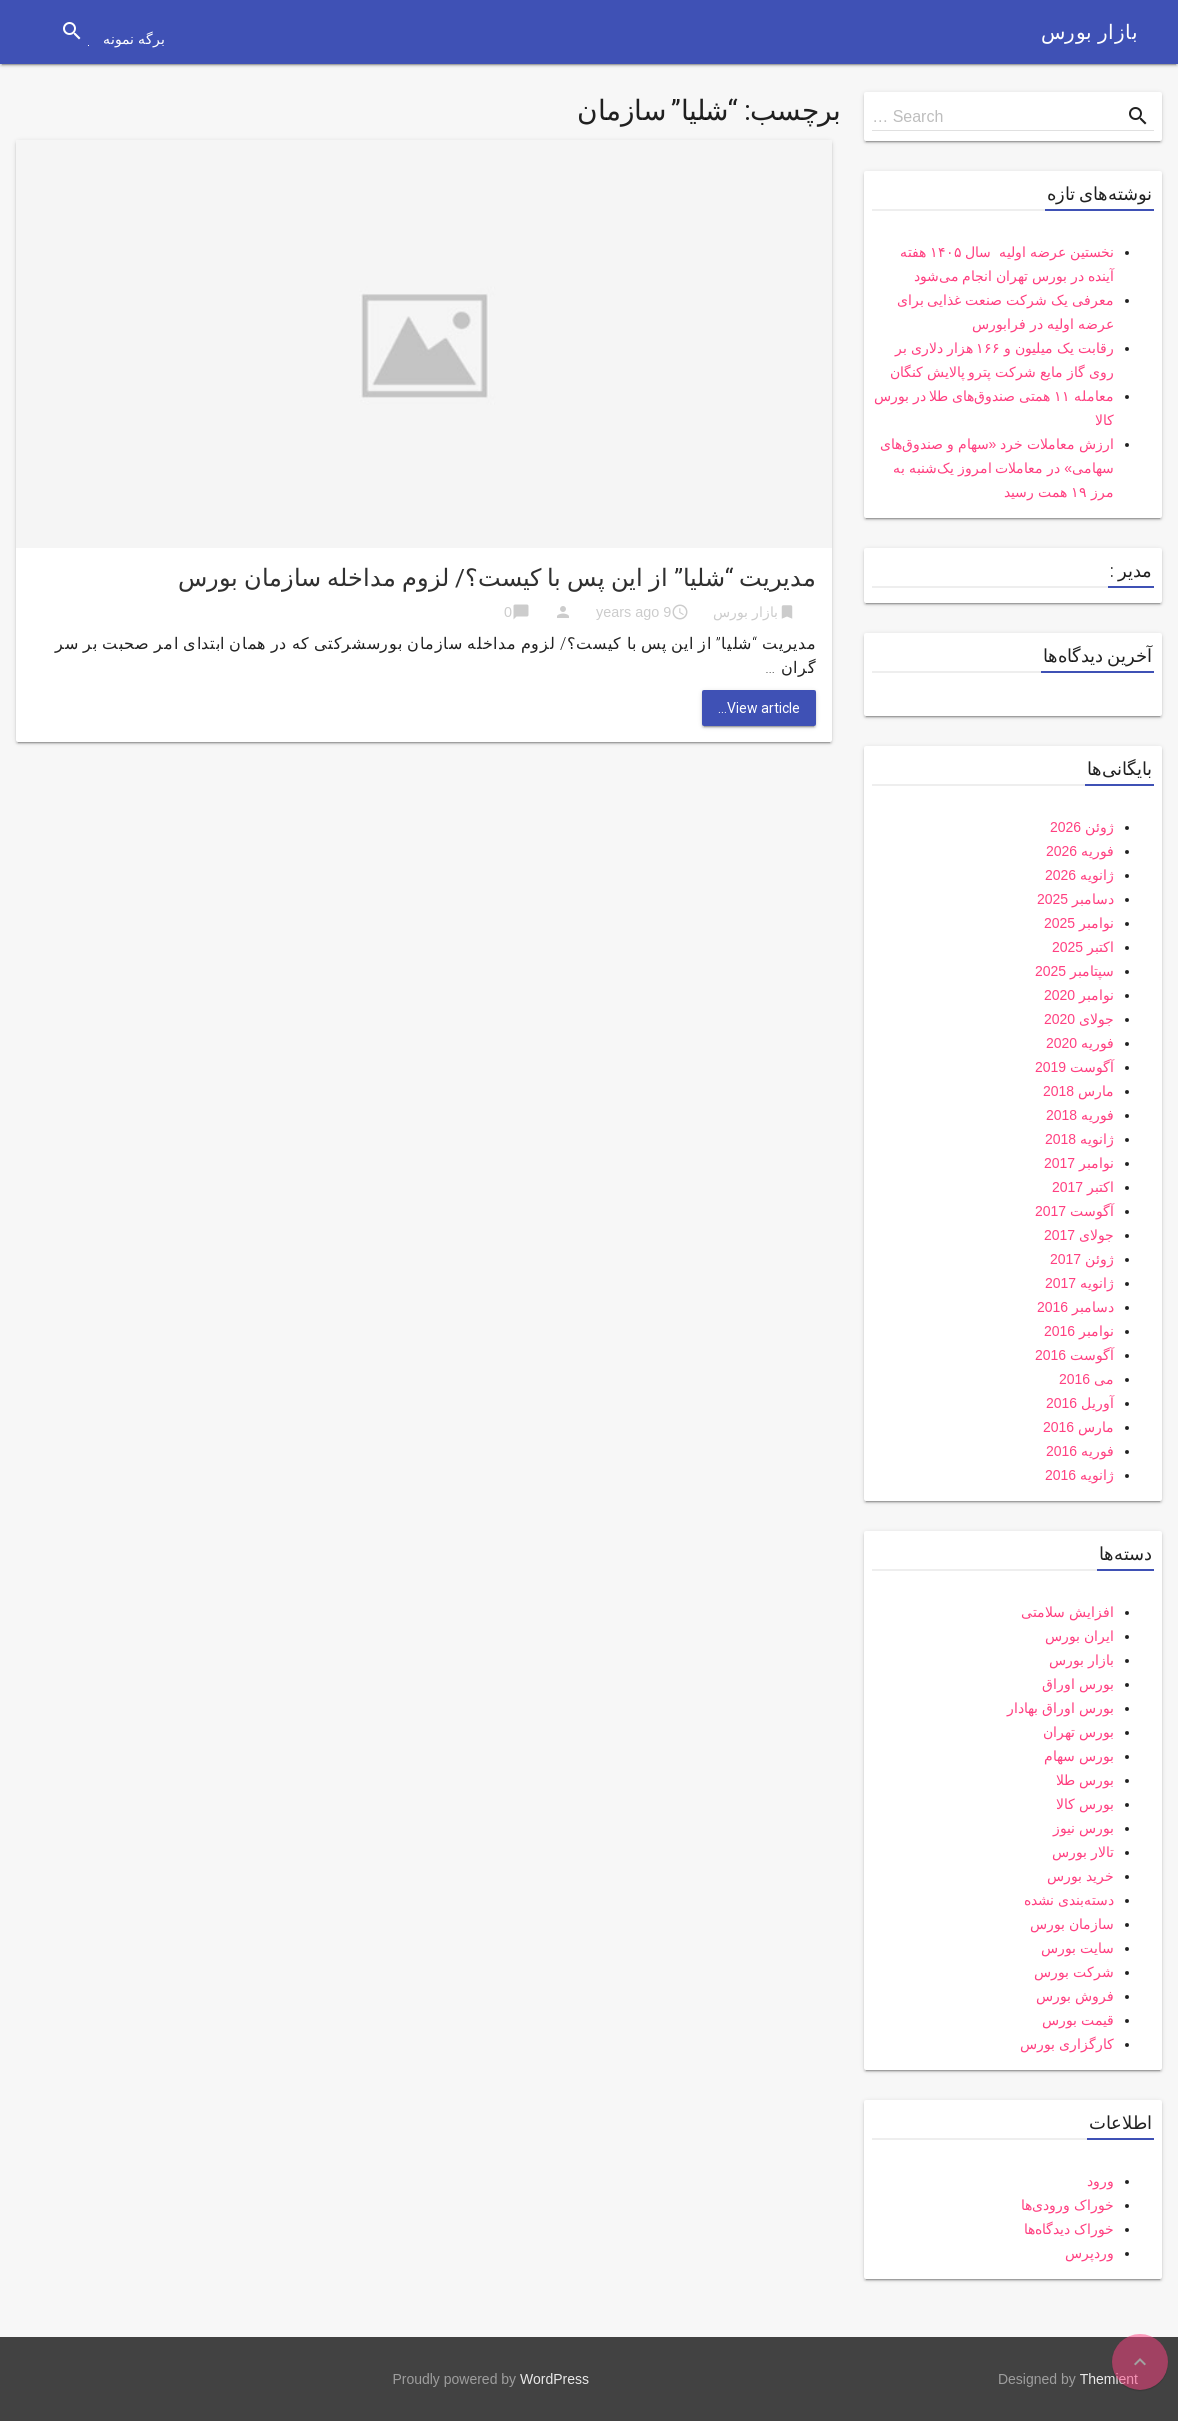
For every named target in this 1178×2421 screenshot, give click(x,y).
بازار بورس (1089, 32)
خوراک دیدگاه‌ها (1069, 2229)
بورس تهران (1078, 1732)
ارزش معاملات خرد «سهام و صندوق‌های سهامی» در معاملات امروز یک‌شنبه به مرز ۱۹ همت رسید (997, 468)
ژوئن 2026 (1082, 827)
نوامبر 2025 (1079, 923)
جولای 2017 (1079, 1235)
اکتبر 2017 (1083, 1187)
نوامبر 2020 (1079, 995)
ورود (1100, 2181)
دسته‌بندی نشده (1069, 1900)
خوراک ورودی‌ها (1067, 2205)
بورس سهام (1079, 1756)
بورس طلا (1085, 1780)
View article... (759, 708)
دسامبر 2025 (1075, 899)
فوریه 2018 (1080, 1115)
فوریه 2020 (1080, 1043)
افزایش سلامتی (1067, 1612)
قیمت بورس (1078, 2020)
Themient (1109, 2379)
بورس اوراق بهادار (1060, 1708)
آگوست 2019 (1074, 1067)
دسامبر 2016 (1075, 1307)
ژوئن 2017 (1082, 1259)
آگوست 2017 (1074, 1211)
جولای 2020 (1079, 1019)
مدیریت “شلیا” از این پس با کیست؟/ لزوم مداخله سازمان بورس (497, 578)
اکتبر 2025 (1083, 947)
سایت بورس (1077, 1948)
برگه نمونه (134, 39)
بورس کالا (1085, 1804)
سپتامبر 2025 (1074, 971)
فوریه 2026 (1080, 851)
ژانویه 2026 (1079, 875)
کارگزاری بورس (1067, 2044)
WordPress (554, 2379)
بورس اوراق (1078, 1684)
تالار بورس (1083, 1852)
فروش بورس (1075, 1996)
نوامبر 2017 (1079, 1163)
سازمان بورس (1072, 1924)
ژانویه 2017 (1079, 1283)
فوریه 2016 (1080, 1451)
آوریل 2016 (1080, 1403)
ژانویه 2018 (1079, 1139)
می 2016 (1086, 1379)
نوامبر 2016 (1079, 1331)
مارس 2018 (1078, 1091)
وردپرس (1089, 2253)
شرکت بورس (1074, 1972)
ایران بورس (1079, 1636)
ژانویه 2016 (1079, 1475)
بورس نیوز (1083, 1828)
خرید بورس (1080, 1876)
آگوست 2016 (1074, 1355)
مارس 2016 (1078, 1427)
